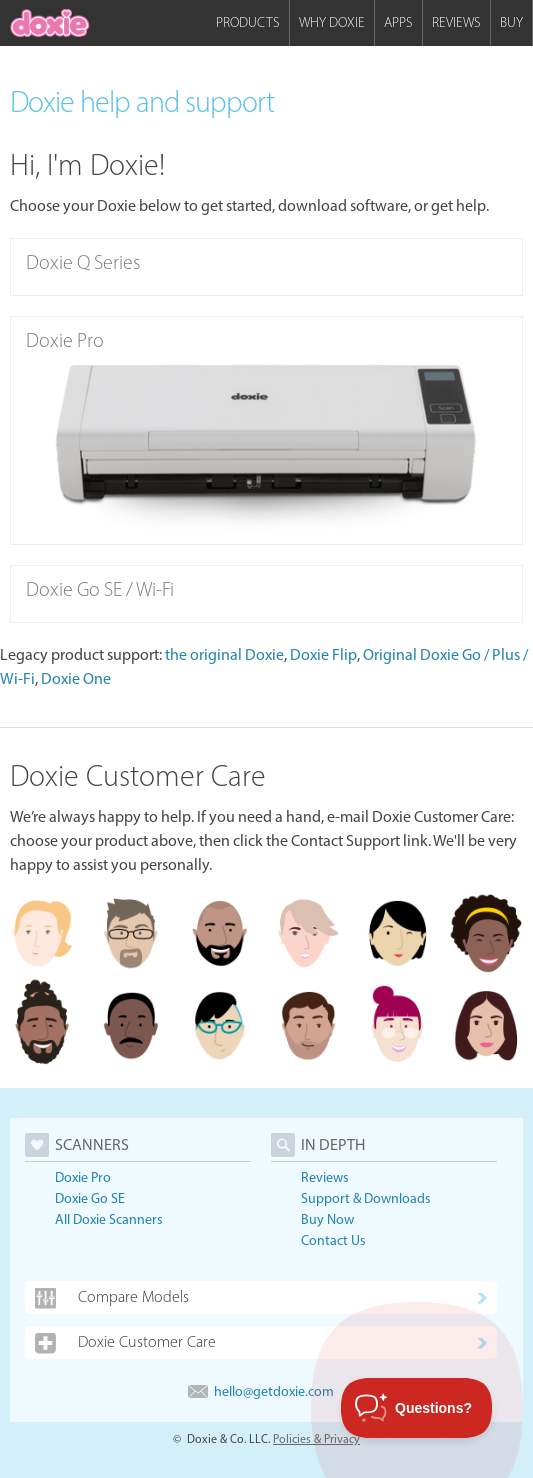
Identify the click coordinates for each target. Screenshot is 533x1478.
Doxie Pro (83, 1177)
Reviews (456, 22)
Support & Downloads (366, 1198)
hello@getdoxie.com (261, 1391)
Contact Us (333, 1240)
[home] (50, 23)
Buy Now (327, 1219)
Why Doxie (332, 22)
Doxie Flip (323, 654)
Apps (398, 22)
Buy (511, 22)
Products (248, 22)
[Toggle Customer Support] (417, 1408)
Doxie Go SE (90, 1198)
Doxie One (76, 678)
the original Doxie (224, 654)
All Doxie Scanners (109, 1219)
